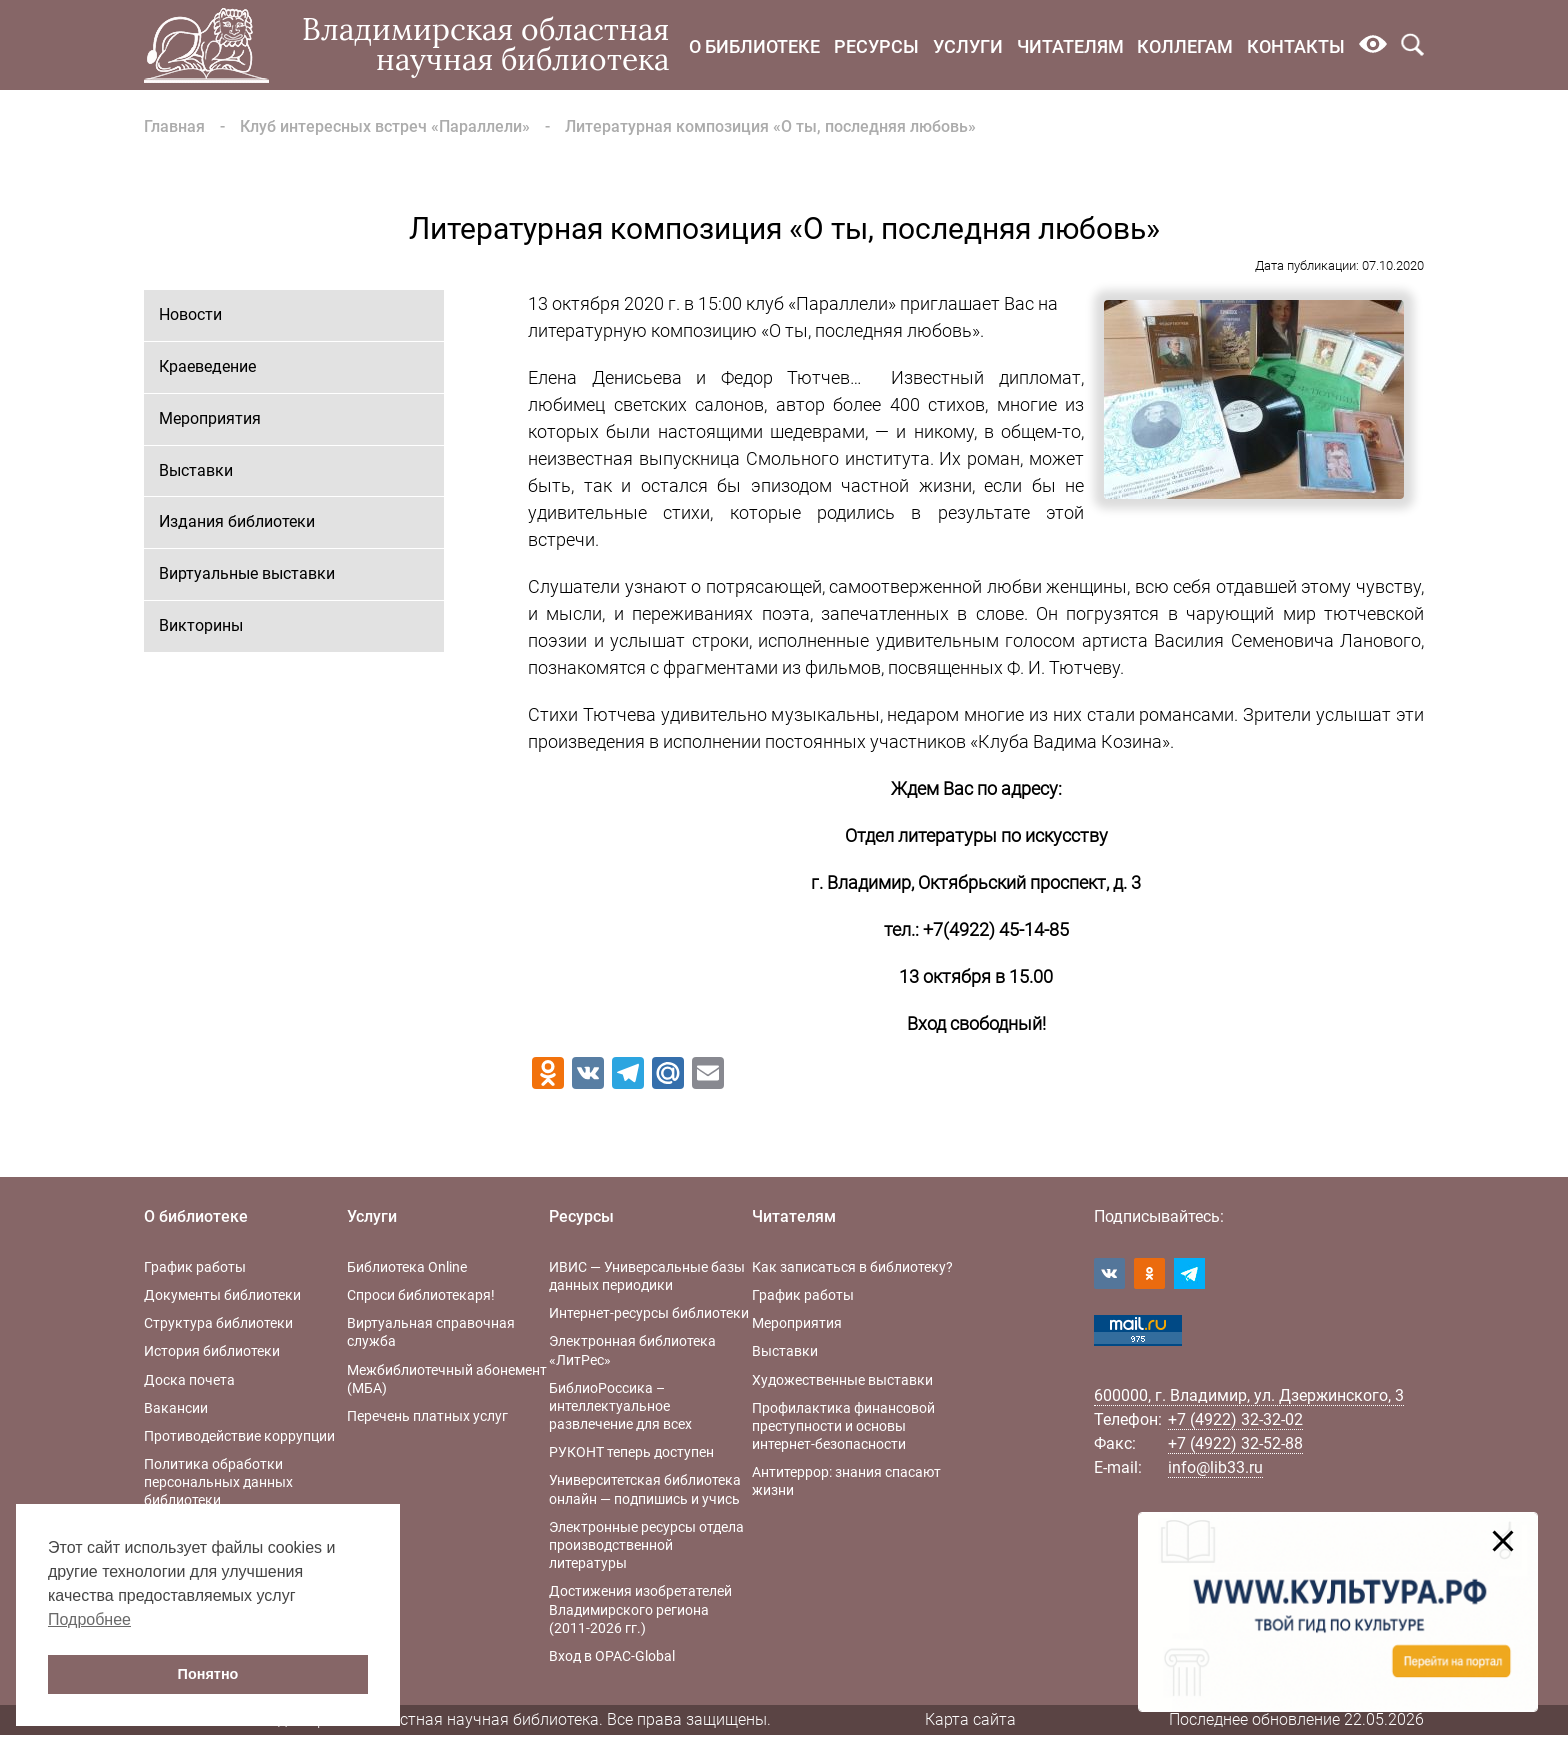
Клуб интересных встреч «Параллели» (385, 126)
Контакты (1296, 46)
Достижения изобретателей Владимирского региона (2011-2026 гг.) (640, 1609)
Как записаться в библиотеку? (852, 1267)
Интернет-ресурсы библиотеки (649, 1313)
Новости (190, 314)
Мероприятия (210, 418)
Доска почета (189, 1380)
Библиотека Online (407, 1267)
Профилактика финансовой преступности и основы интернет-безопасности (843, 1426)
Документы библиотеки (222, 1295)
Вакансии (176, 1408)
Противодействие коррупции (239, 1436)
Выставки (196, 470)
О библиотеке (754, 46)
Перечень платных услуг (427, 1416)
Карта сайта (970, 1719)
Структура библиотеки (218, 1323)
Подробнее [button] (89, 1619)
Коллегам (1185, 46)
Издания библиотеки (237, 521)
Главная (174, 126)
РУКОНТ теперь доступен (631, 1452)
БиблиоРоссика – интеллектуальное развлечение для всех (620, 1406)
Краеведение (207, 366)
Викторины (201, 625)
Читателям (1070, 46)
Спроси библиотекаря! (421, 1295)
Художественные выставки (842, 1380)
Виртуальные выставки (247, 573)
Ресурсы (876, 46)
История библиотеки (212, 1351)
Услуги (968, 46)
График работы (195, 1267)
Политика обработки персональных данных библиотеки (218, 1482)
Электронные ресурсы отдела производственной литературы (646, 1545)
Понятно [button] (208, 1674)
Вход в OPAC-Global (612, 1656)
